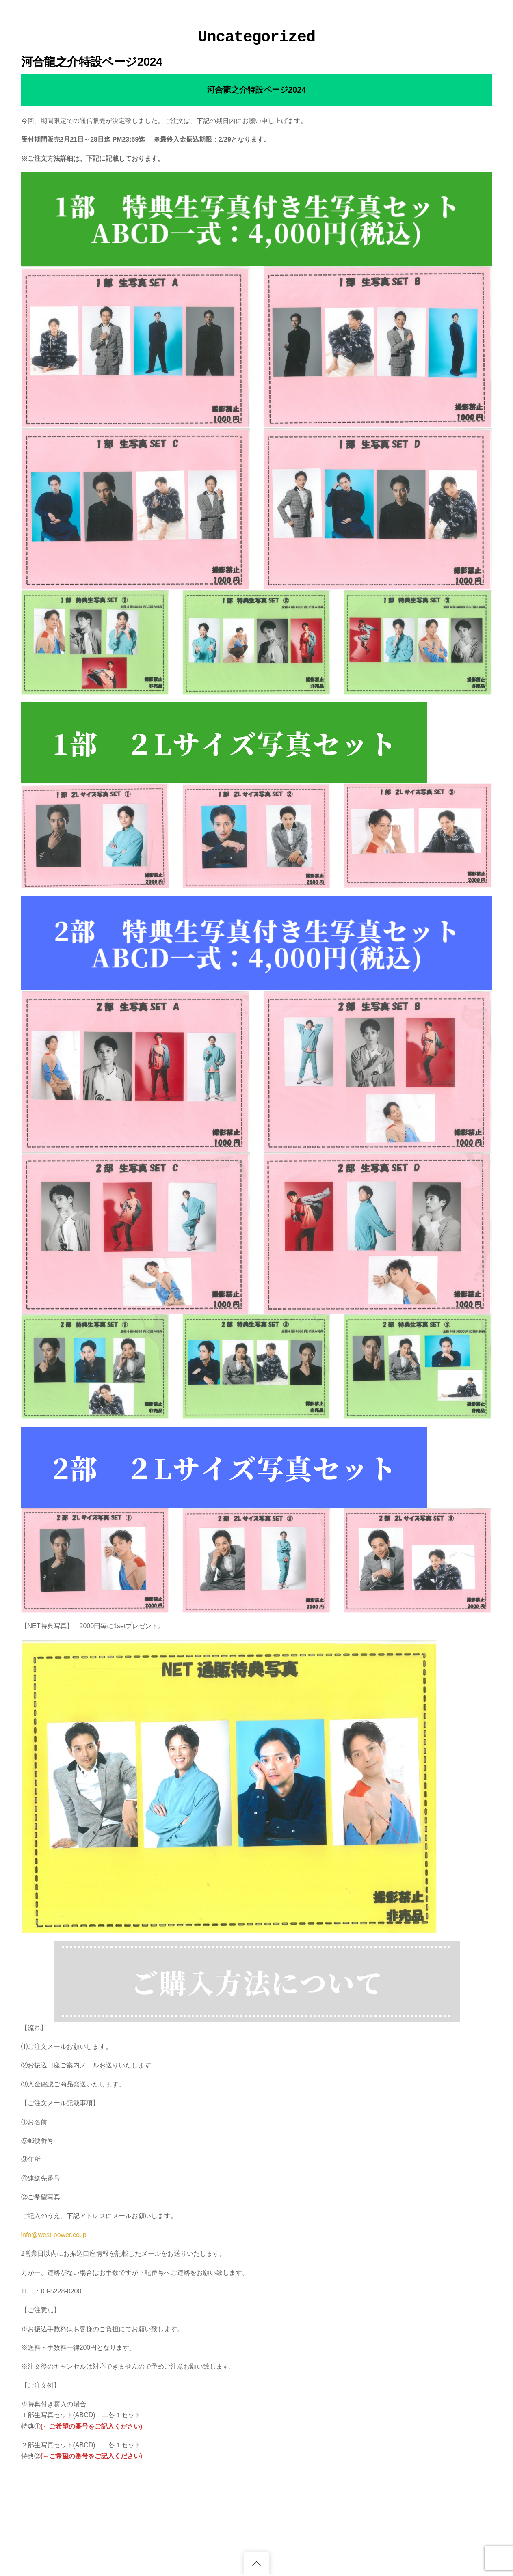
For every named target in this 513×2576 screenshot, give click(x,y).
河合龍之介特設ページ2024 (91, 61)
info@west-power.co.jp (54, 2234)
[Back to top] (256, 2563)
